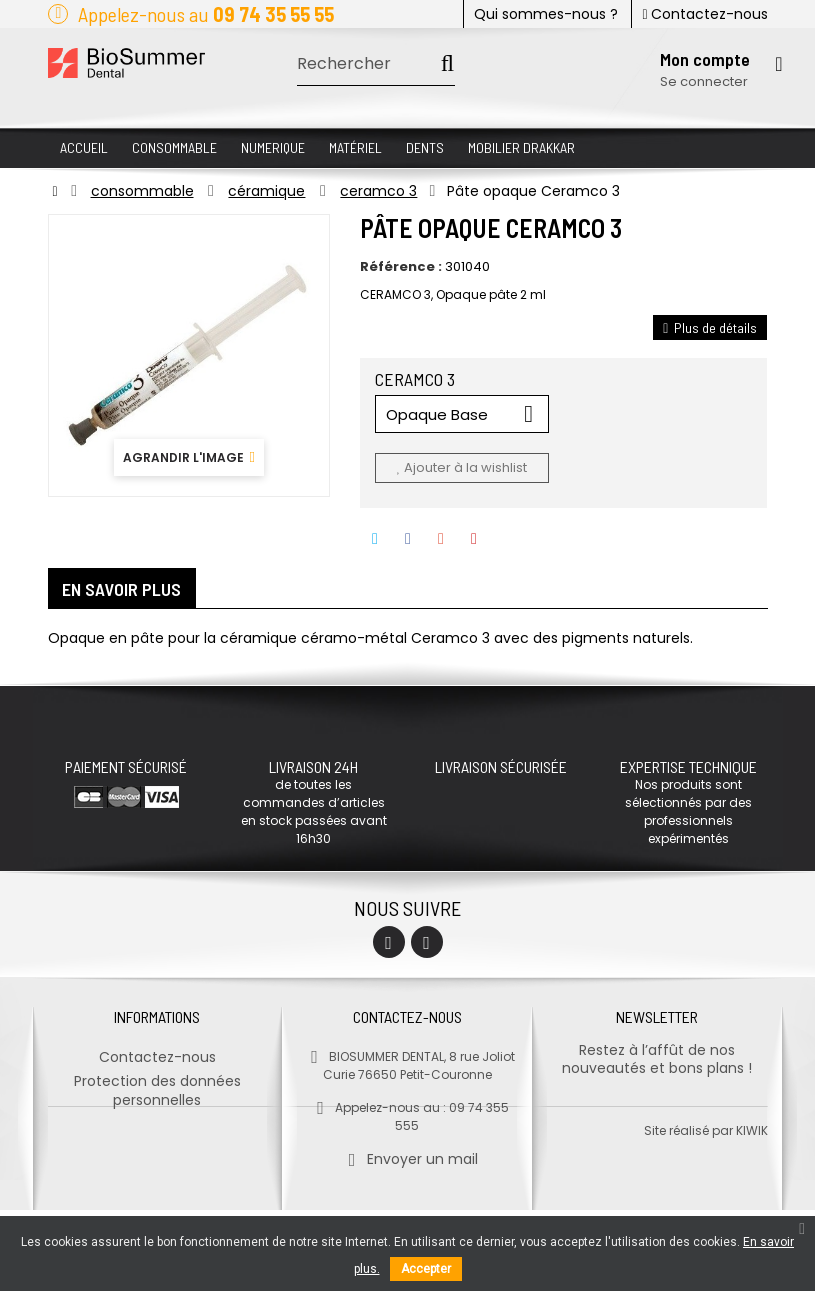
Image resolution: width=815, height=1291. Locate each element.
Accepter (426, 1269)
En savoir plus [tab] (122, 589)
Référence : (401, 267)
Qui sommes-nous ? (546, 14)
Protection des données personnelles (157, 1083)
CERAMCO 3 (417, 379)
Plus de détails (710, 327)
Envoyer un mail (407, 1152)
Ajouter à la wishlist (462, 467)
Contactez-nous (704, 14)
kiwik (752, 1211)
